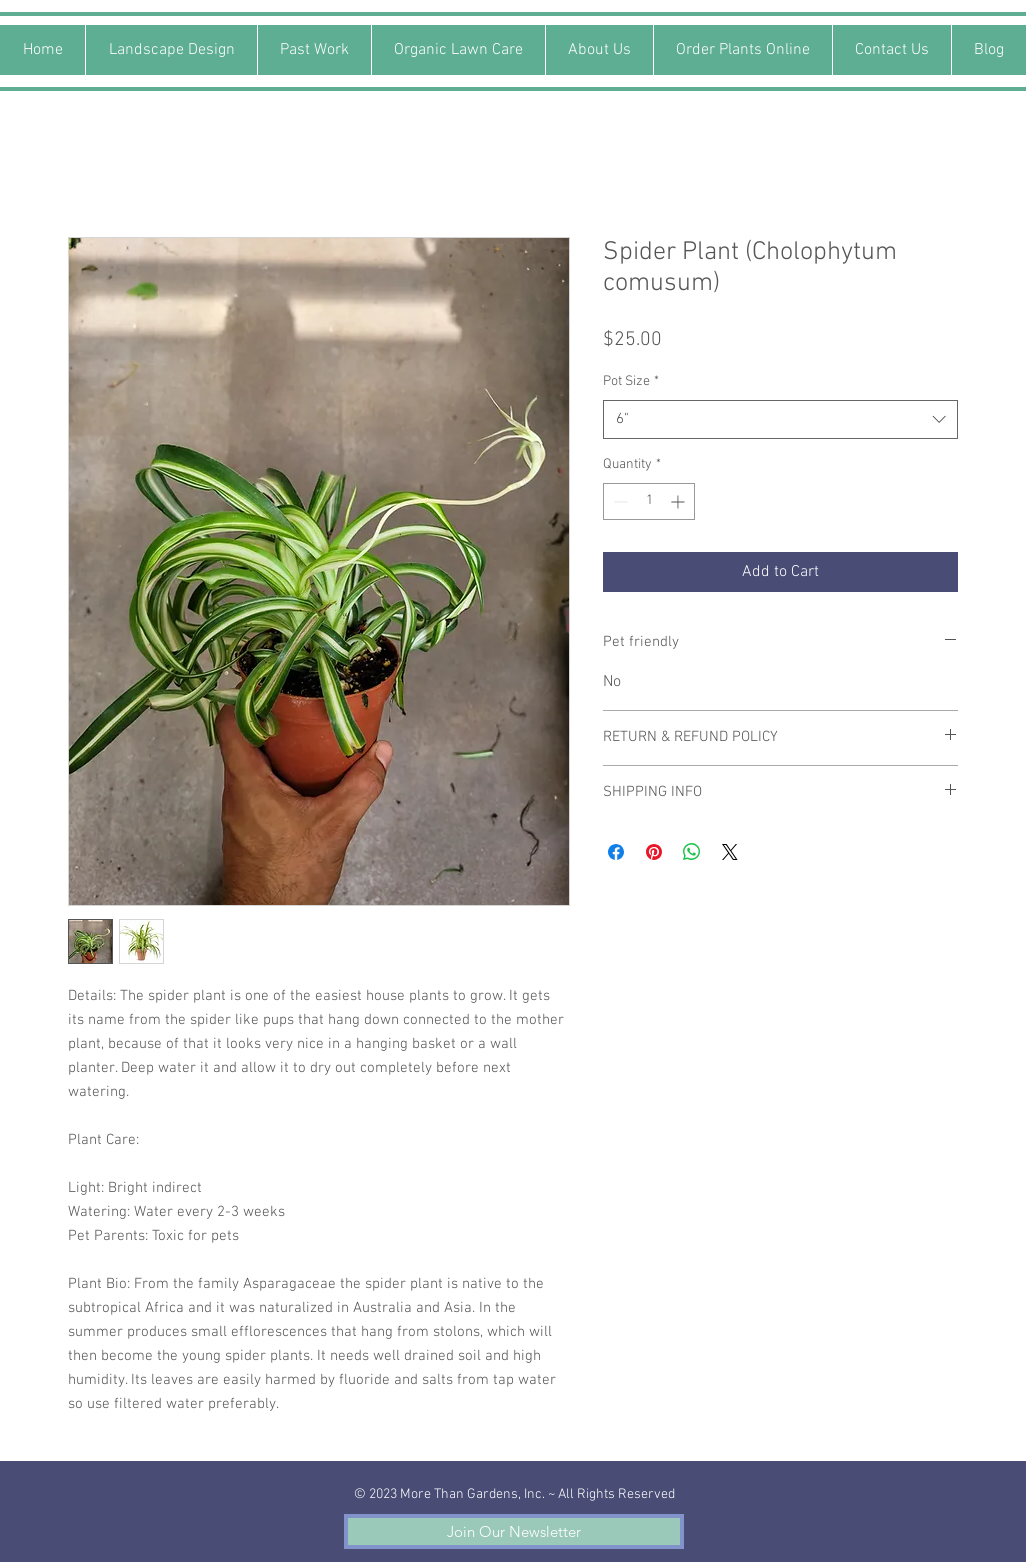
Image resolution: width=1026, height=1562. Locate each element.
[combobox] (780, 419)
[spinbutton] (649, 501)
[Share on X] (730, 852)
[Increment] (679, 501)
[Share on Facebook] (616, 852)
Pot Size (631, 381)
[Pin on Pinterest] (654, 852)
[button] (514, 1531)
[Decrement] (618, 501)
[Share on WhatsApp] (692, 852)
